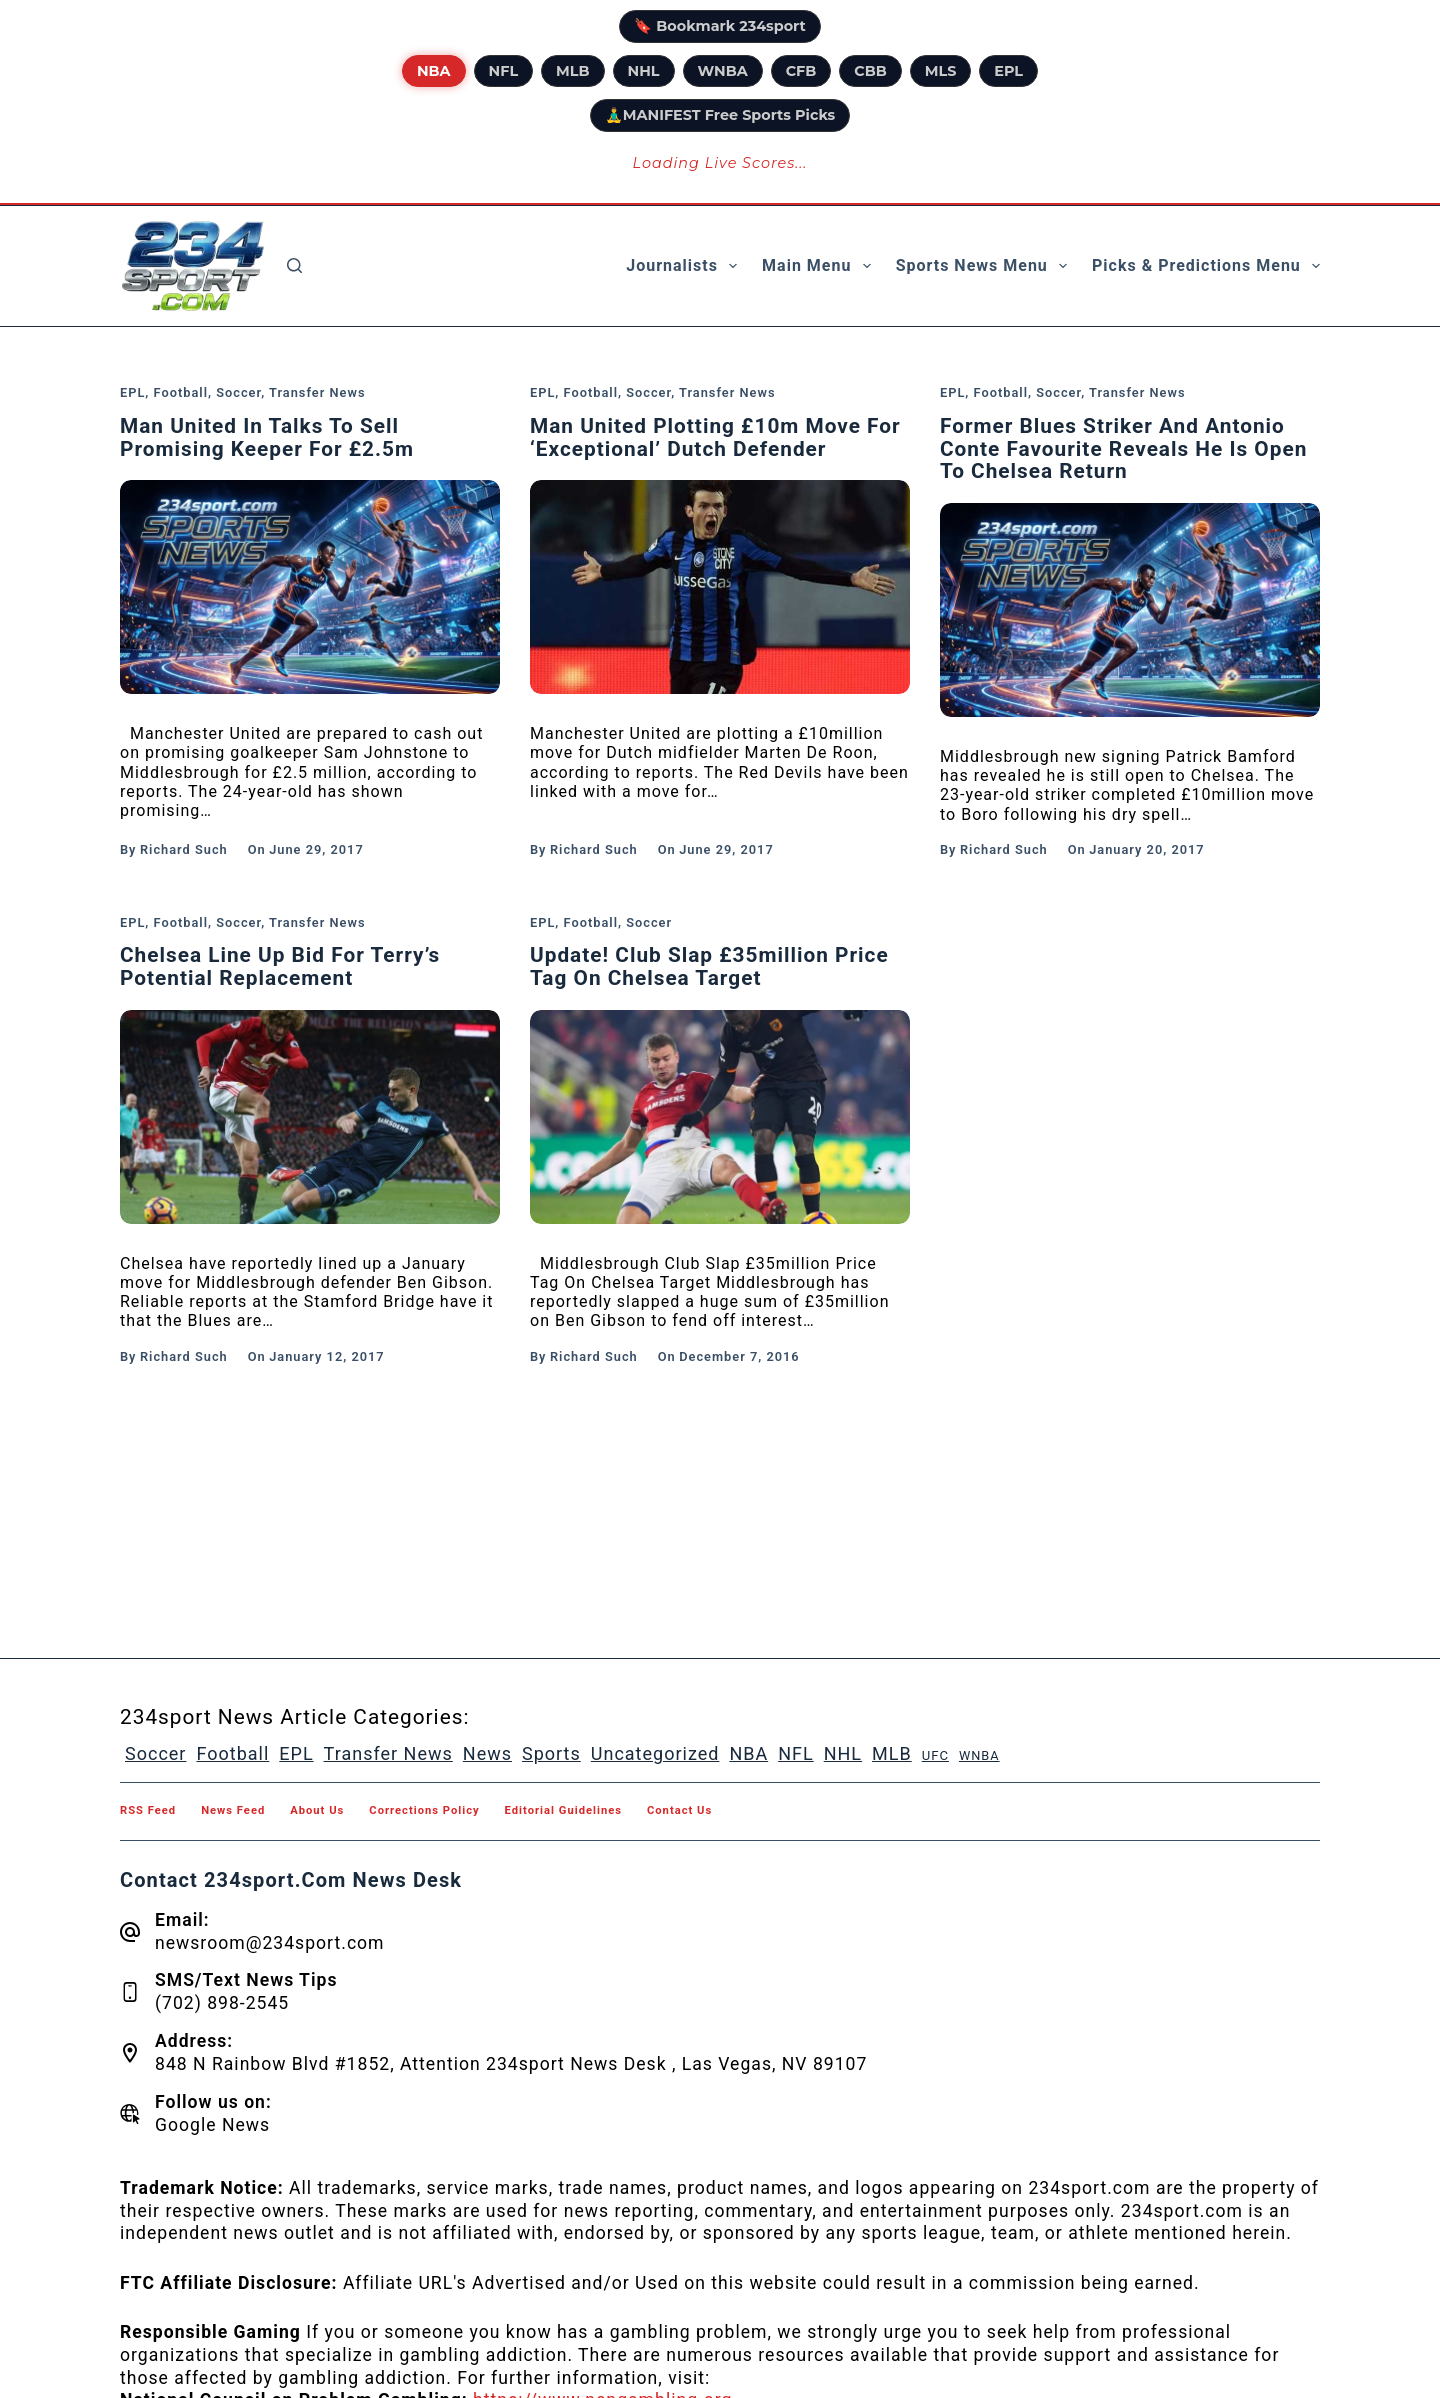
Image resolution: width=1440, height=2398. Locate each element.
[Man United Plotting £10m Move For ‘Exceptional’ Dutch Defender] (720, 587)
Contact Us (679, 1811)
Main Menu (820, 266)
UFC (935, 1755)
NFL (504, 71)
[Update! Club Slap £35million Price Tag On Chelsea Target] (720, 1117)
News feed (233, 1811)
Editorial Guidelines (563, 1811)
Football (181, 392)
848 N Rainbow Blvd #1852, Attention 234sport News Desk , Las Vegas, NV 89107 (511, 2064)
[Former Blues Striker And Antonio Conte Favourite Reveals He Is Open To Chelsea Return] (1130, 610)
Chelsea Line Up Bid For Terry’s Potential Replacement (280, 966)
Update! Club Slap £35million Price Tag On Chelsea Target (709, 966)
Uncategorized (655, 1753)
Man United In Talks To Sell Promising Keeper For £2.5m (267, 437)
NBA (434, 71)
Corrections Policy (424, 1811)
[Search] (294, 265)
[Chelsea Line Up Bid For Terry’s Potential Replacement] (310, 1117)
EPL (1008, 71)
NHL (644, 71)
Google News (212, 2125)
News (487, 1753)
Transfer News (317, 392)
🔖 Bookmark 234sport (720, 26)
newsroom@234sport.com (270, 1943)
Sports (551, 1753)
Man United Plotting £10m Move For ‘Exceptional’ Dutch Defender (715, 437)
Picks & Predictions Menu (1206, 266)
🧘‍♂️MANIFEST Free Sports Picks (720, 115)
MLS (941, 71)
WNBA (723, 71)
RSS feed (148, 1811)
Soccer (238, 392)
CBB (870, 71)
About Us (317, 1811)
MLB (572, 71)
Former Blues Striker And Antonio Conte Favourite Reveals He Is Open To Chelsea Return (1123, 449)
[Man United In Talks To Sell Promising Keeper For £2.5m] (310, 587)
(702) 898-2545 (222, 2003)
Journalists (685, 266)
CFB (801, 71)
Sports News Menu (985, 266)
